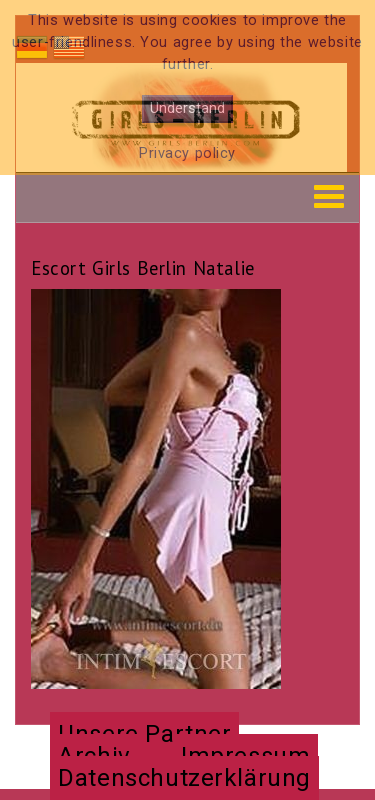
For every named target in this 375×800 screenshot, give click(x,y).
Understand (187, 108)
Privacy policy (187, 153)
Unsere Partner (144, 734)
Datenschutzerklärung (184, 778)
